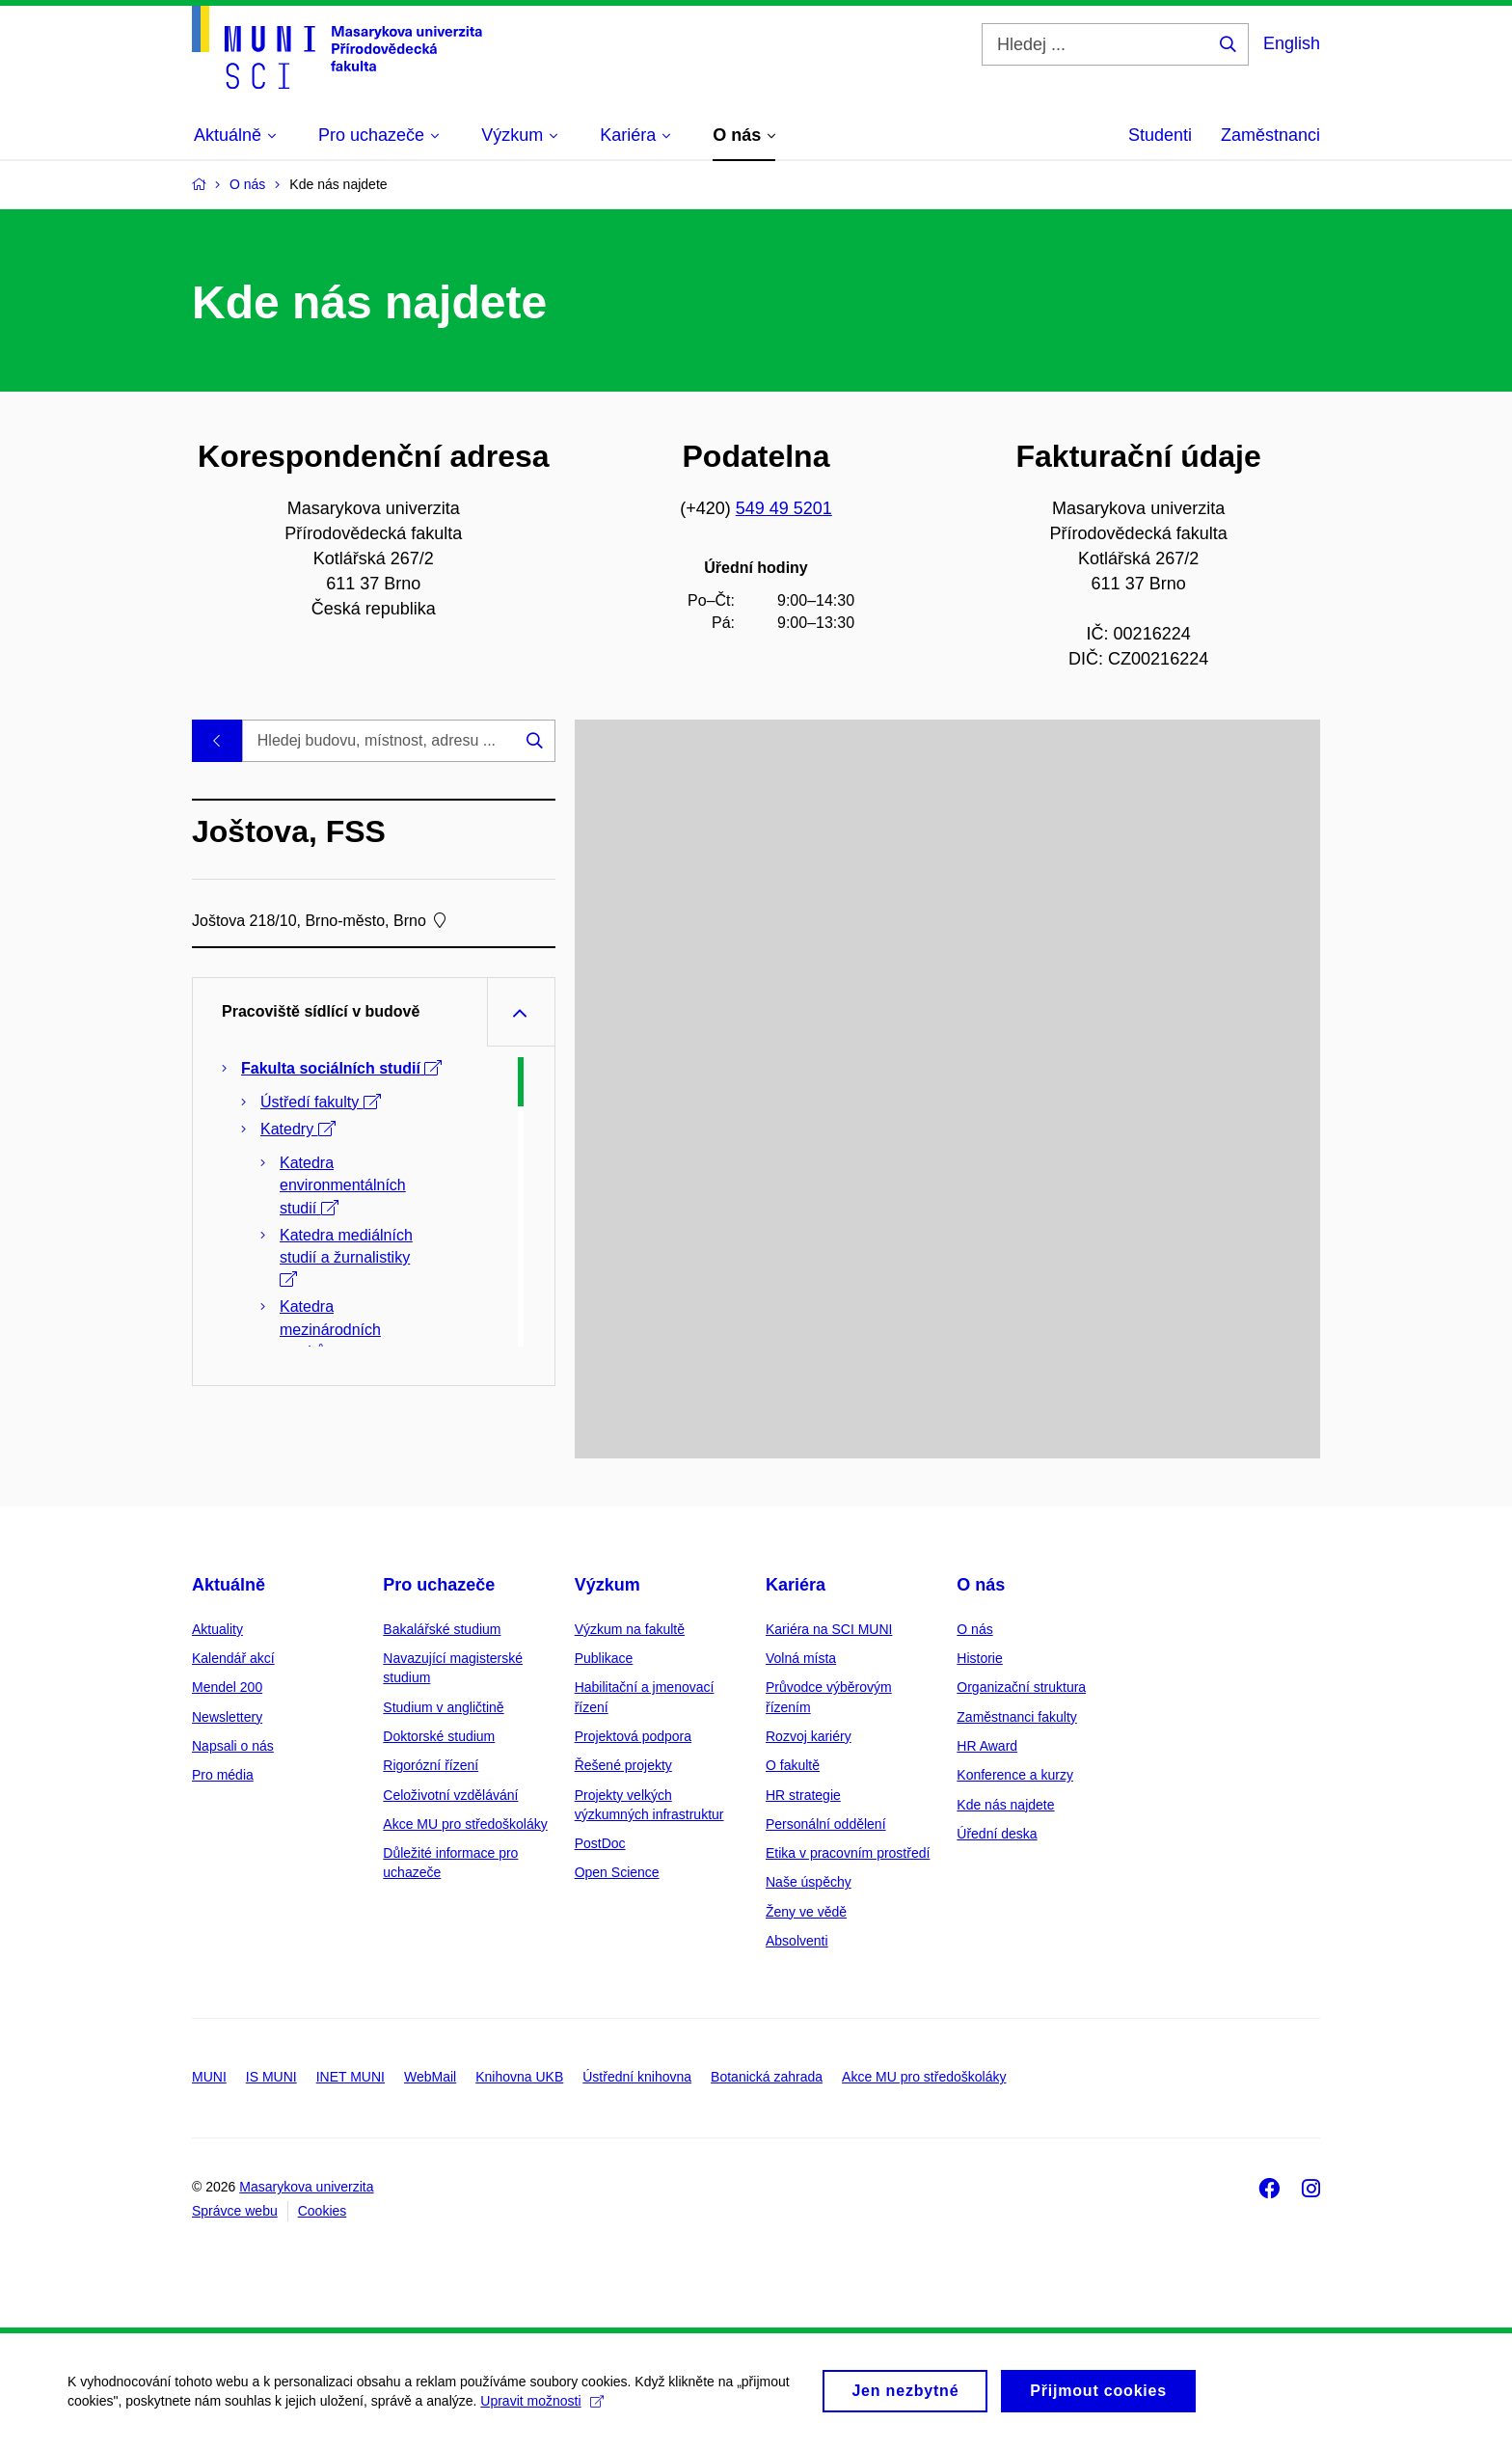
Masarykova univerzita (306, 2186)
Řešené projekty (623, 1765)
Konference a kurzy (1015, 1775)
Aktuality (217, 1629)
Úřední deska (997, 1833)
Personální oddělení (826, 1824)
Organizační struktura (1021, 1687)
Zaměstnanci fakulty (1017, 1717)
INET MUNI (350, 2076)
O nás (981, 1584)
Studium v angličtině (443, 1707)
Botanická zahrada (767, 2076)
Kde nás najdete (1005, 1804)
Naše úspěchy (808, 1882)
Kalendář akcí (233, 1658)
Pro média (223, 1775)
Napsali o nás (233, 1746)
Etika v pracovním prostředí (848, 1853)
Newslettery (227, 1717)
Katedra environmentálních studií (343, 1185)
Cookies (322, 2211)
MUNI (209, 2076)
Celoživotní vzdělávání (450, 1795)
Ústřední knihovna (636, 2076)
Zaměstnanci (1270, 135)
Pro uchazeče (439, 1584)
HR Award (987, 1746)
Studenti (1160, 135)
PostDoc (600, 1843)
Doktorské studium (439, 1736)
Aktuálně (228, 1584)
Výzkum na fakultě (630, 1629)
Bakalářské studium (441, 1629)
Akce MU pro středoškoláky (465, 1824)
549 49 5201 (784, 508)
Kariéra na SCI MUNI (829, 1629)
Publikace (604, 1658)
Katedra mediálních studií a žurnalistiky (346, 1257)
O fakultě (793, 1765)
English (1291, 43)
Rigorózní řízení (430, 1765)
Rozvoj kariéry (808, 1736)
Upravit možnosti (541, 2411)
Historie (979, 1658)
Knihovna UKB (519, 2076)
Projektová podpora (633, 1736)
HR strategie (803, 1795)
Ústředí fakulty (320, 1102)
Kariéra (795, 1584)
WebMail (430, 2076)
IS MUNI (271, 2076)
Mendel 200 (227, 1687)
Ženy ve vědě (806, 1911)
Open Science (617, 1872)
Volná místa (801, 1658)
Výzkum (607, 1584)
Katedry (298, 1129)
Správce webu (235, 2211)
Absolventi (797, 1940)
